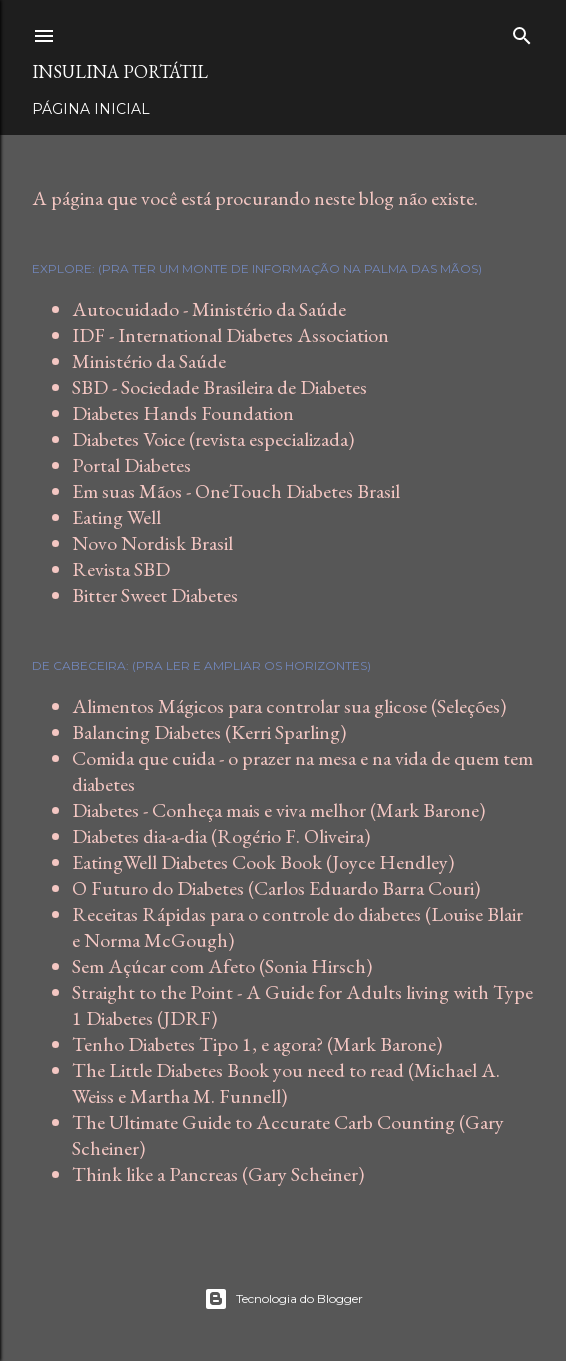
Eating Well (116, 517)
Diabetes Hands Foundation (183, 413)
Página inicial (91, 109)
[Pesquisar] (522, 31)
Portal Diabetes (131, 465)
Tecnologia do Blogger (283, 1299)
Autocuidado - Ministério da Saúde (209, 309)
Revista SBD (121, 569)
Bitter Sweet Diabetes (155, 595)
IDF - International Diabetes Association (230, 335)
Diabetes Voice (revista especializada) (213, 439)
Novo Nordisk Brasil (152, 543)
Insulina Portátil (120, 71)
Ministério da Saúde (149, 361)
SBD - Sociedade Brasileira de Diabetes (219, 387)
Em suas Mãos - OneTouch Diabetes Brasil (236, 491)
